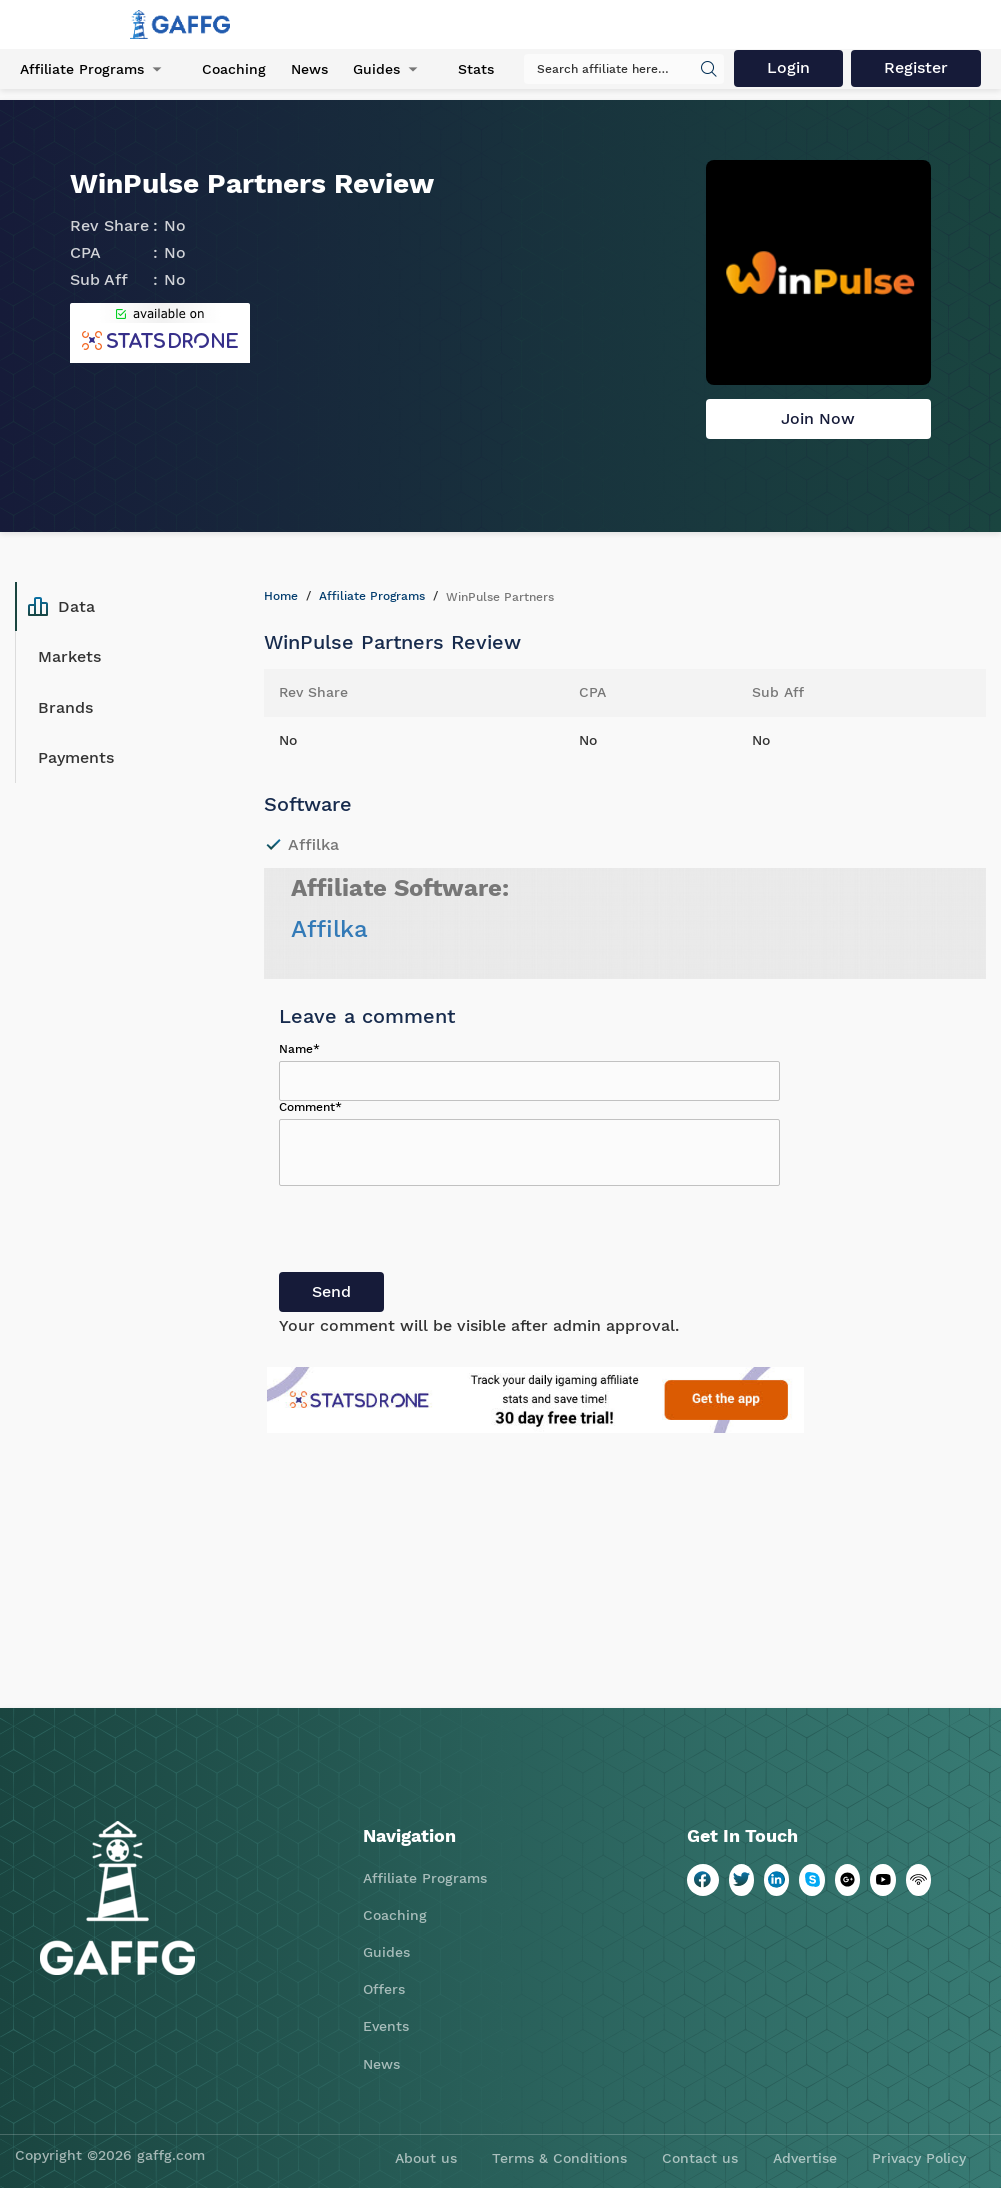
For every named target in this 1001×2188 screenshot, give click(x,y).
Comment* (310, 1107)
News (309, 69)
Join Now (818, 418)
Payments (76, 757)
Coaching (234, 69)
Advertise (805, 2158)
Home (281, 596)
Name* (299, 1049)
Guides (376, 69)
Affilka (329, 929)
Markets (69, 656)
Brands (65, 707)
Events (386, 2026)
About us (426, 2158)
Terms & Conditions (559, 2158)
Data (61, 607)
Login (788, 67)
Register (916, 67)
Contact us (700, 2158)
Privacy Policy (919, 2158)
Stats (476, 69)
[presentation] (431, 1233)
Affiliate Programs (82, 69)
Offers (384, 1989)
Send (331, 1291)
